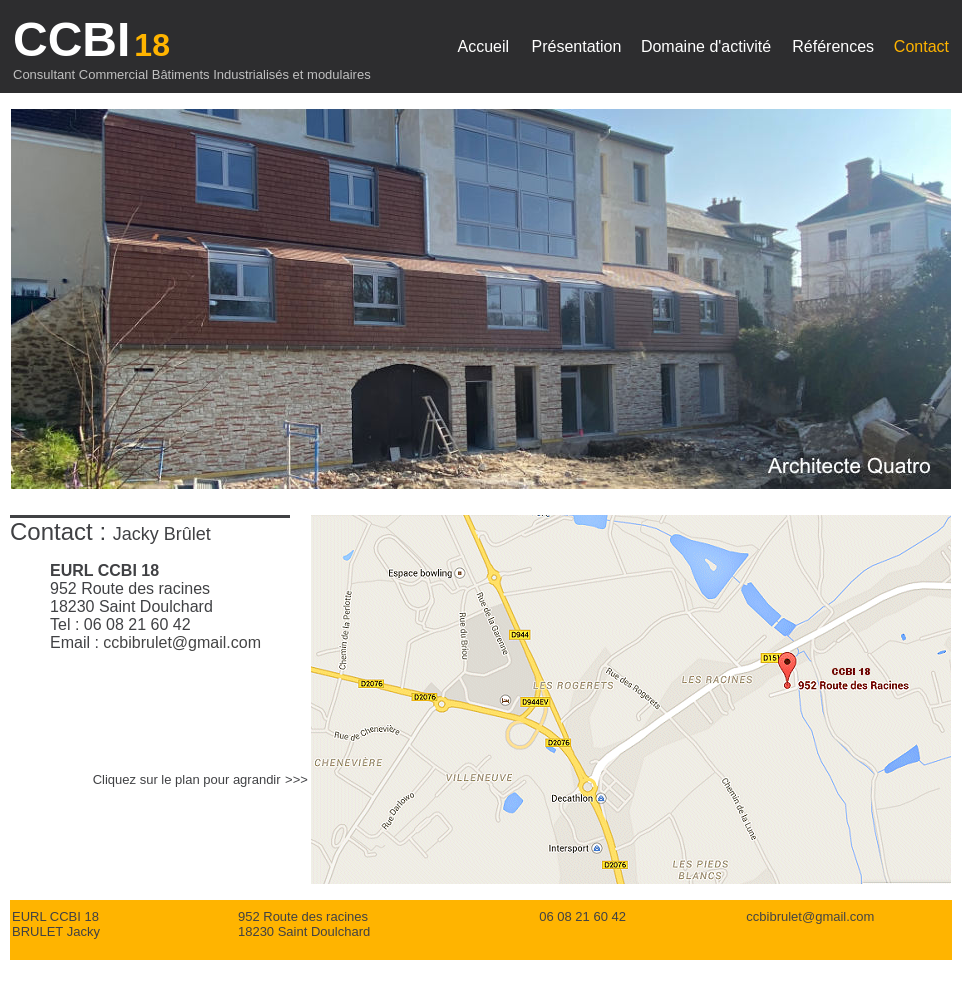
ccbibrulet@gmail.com (182, 642)
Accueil (484, 46)
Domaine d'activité (706, 46)
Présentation (577, 46)
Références (833, 46)
